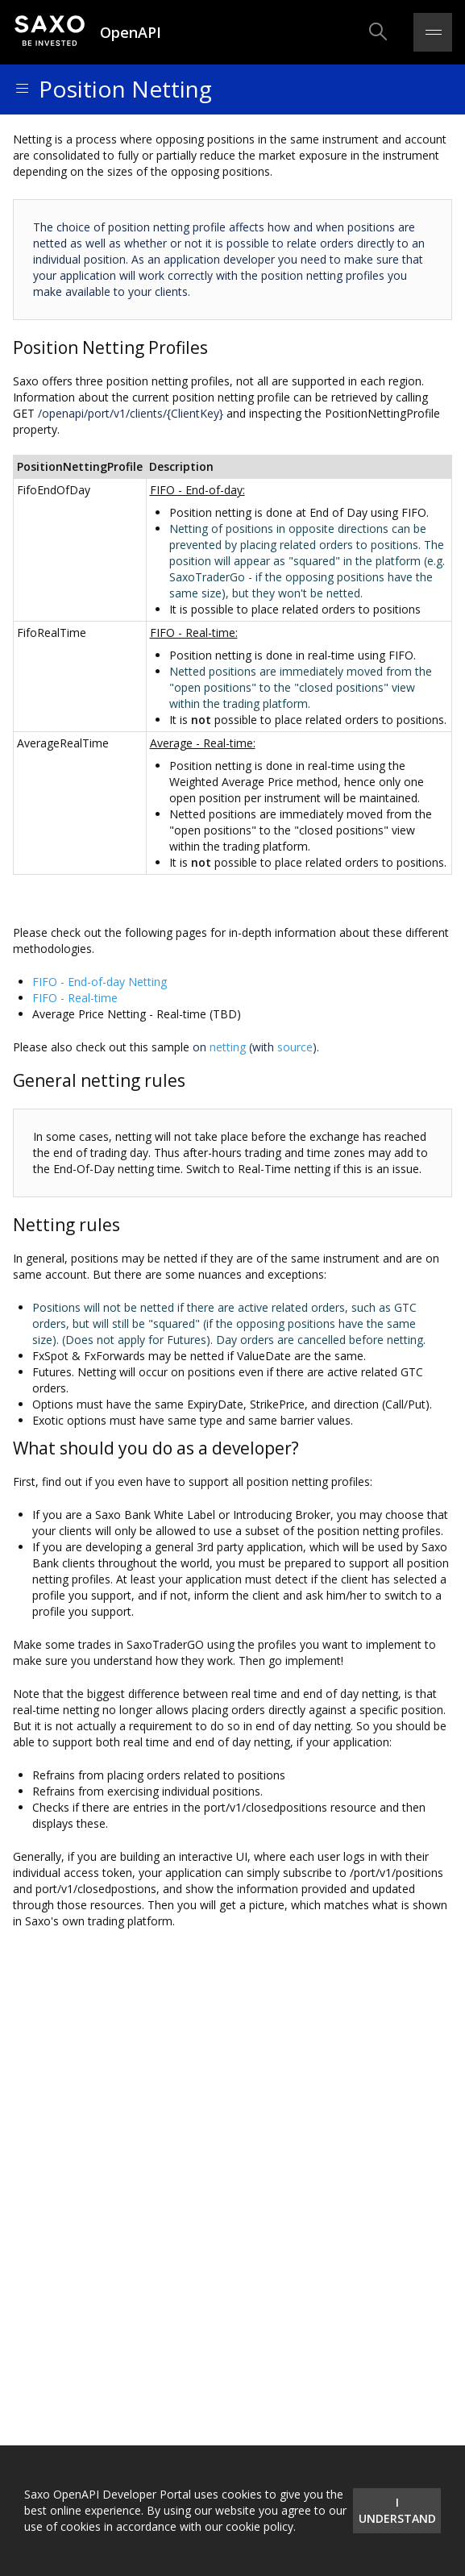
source (295, 1047)
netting (228, 1047)
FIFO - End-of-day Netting (99, 981)
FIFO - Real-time (75, 997)
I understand (397, 2510)
